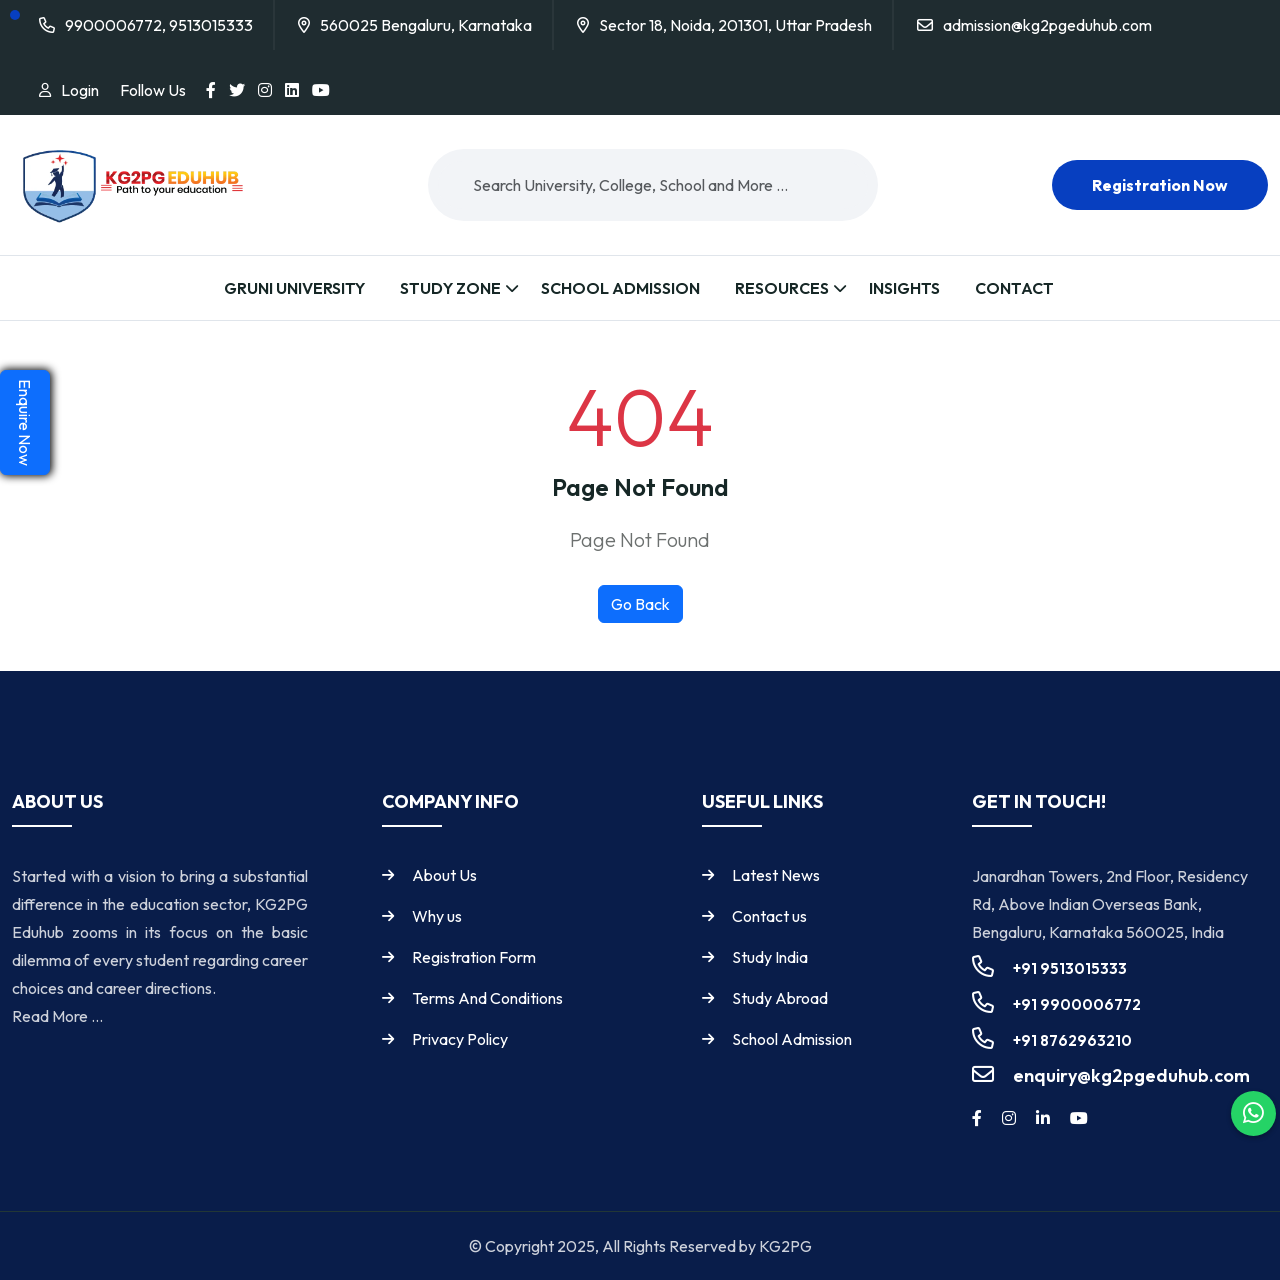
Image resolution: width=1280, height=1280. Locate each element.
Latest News (776, 875)
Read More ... (57, 1016)
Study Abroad (780, 998)
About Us (444, 875)
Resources (782, 288)
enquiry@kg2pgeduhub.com (1131, 1075)
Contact (1014, 288)
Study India (770, 957)
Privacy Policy (460, 1039)
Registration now (1160, 185)
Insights (904, 288)
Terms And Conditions (487, 998)
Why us (437, 916)
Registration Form (474, 957)
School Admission (620, 288)
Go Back (640, 604)
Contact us (769, 916)
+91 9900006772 (1077, 1004)
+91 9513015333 (1070, 968)
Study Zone (450, 288)
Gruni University (294, 288)
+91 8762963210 (1072, 1040)
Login (80, 90)
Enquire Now (25, 422)
